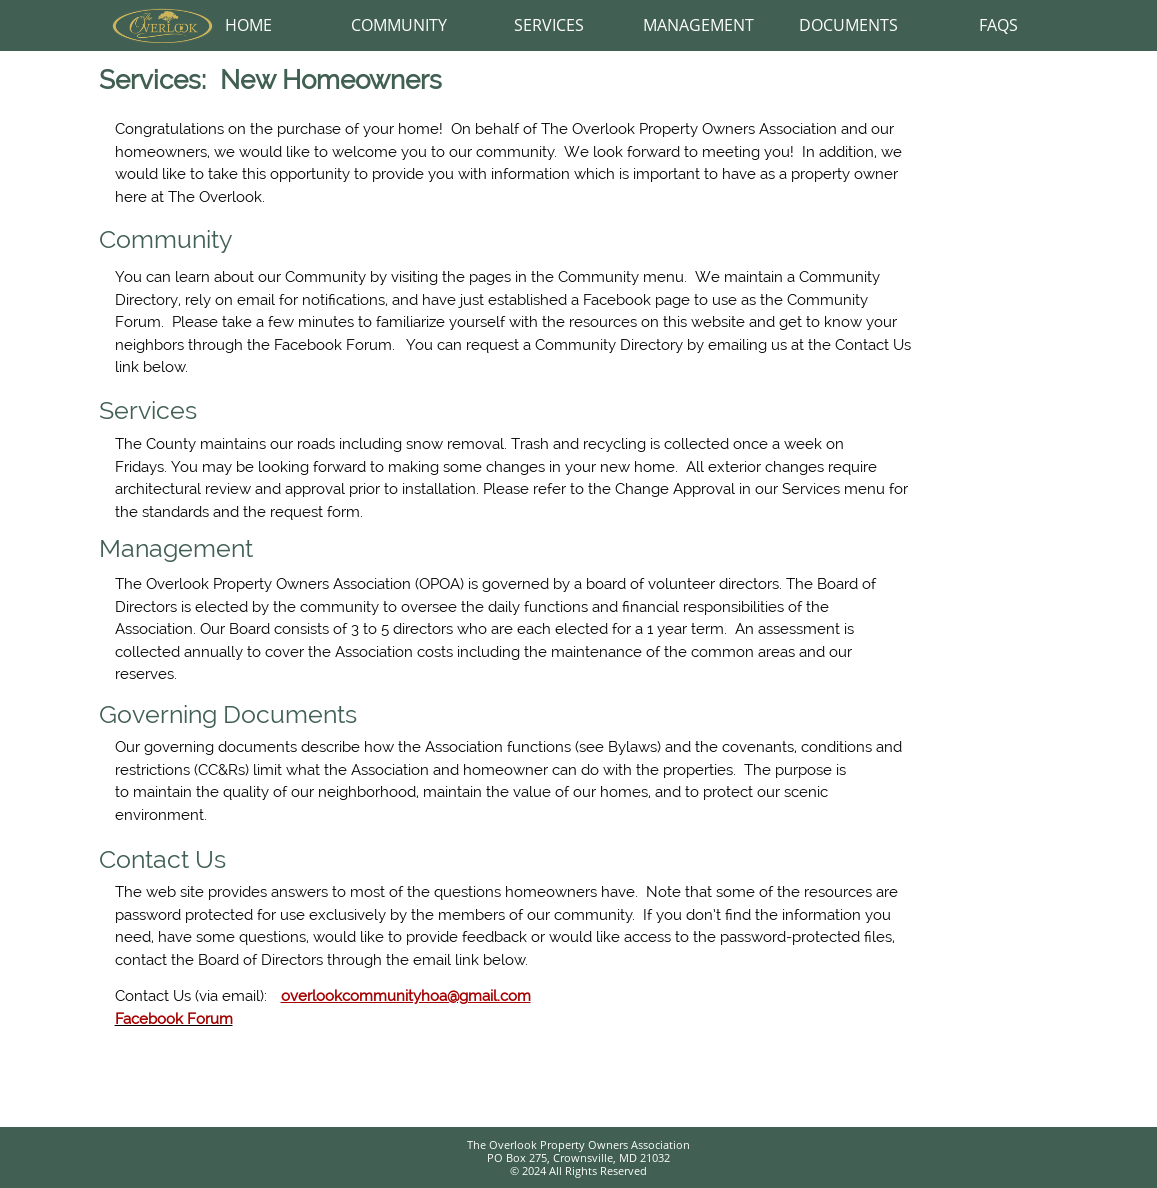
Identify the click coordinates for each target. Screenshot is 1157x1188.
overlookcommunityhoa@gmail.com (406, 996)
